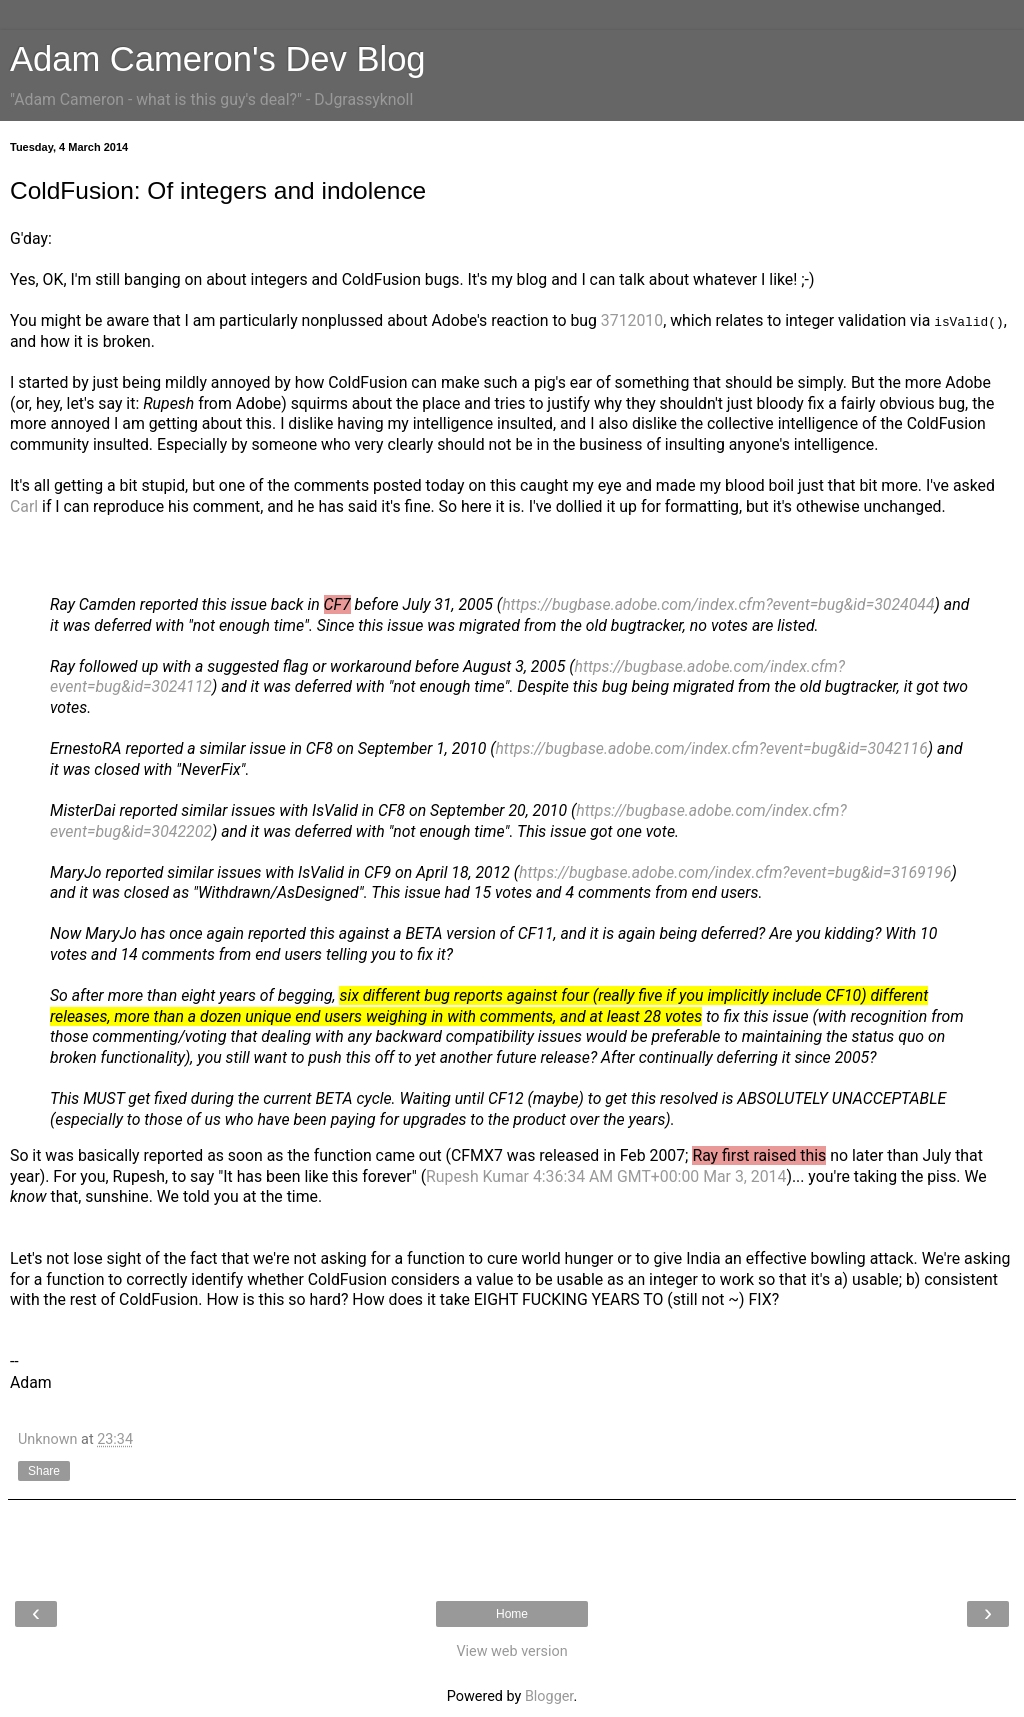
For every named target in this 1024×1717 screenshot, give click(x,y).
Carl (24, 506)
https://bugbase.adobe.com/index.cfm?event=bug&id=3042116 (711, 748)
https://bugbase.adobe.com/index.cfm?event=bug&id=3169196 (735, 872)
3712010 (632, 320)
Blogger (549, 1696)
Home (512, 1614)
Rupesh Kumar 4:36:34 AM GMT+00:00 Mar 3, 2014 (606, 1176)
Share (44, 1471)
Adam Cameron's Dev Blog (218, 59)
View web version (511, 1651)
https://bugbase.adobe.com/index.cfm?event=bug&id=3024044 (718, 604)
